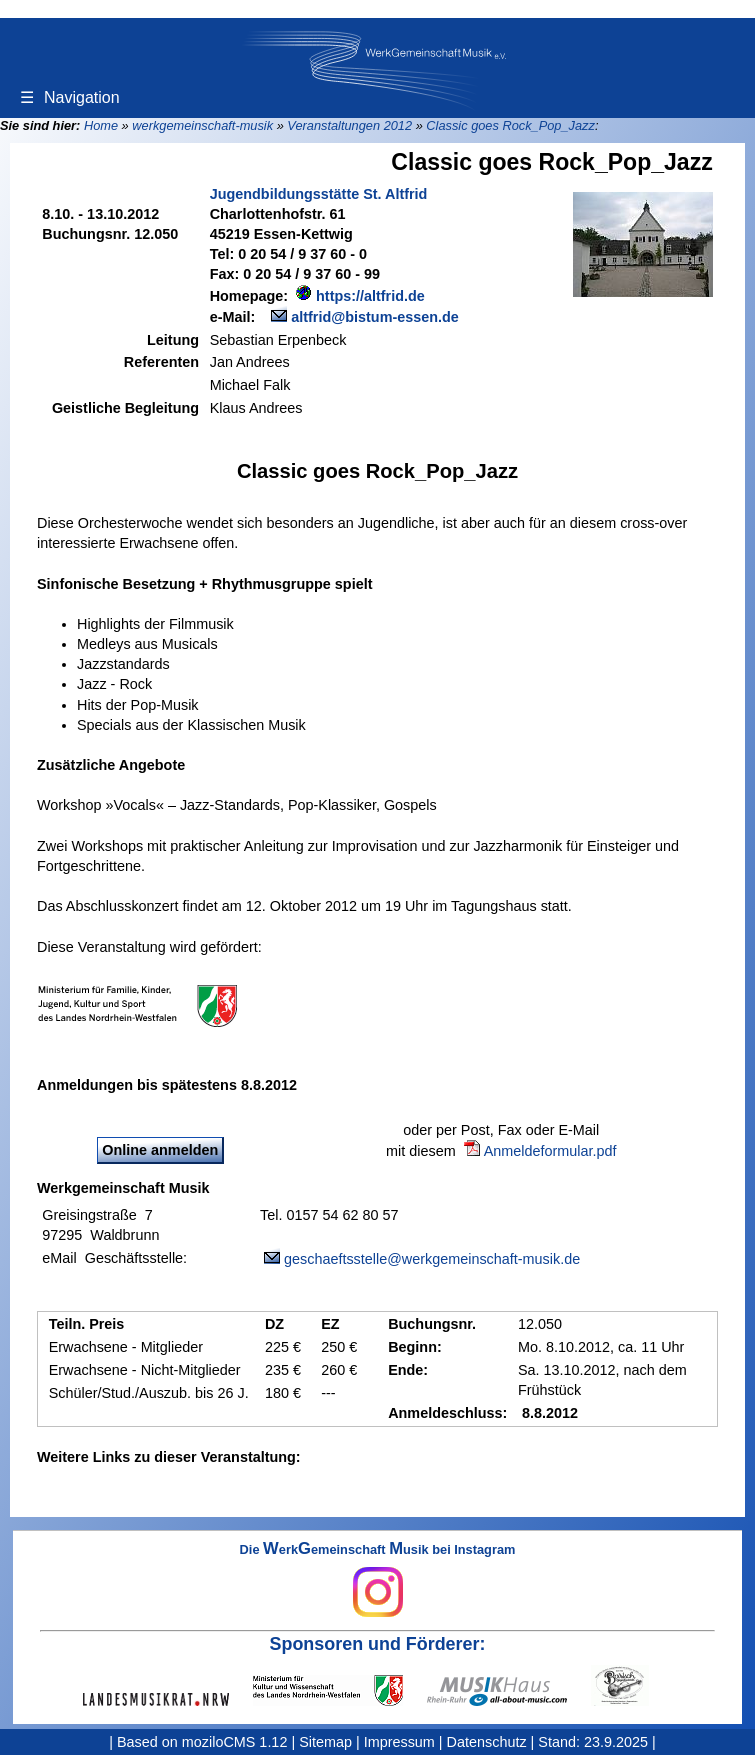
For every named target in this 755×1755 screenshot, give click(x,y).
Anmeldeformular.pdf (550, 1151)
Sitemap (325, 1742)
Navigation (70, 97)
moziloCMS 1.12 (235, 1742)
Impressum (399, 1742)
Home (101, 125)
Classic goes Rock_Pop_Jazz (510, 125)
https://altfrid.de (370, 296)
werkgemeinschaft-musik (202, 125)
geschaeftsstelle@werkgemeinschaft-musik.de (432, 1259)
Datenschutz (487, 1742)
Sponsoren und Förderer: (378, 1644)
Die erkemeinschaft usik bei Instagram (378, 1580)
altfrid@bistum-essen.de (375, 317)
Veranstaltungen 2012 (349, 125)
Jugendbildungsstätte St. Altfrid (319, 194)
